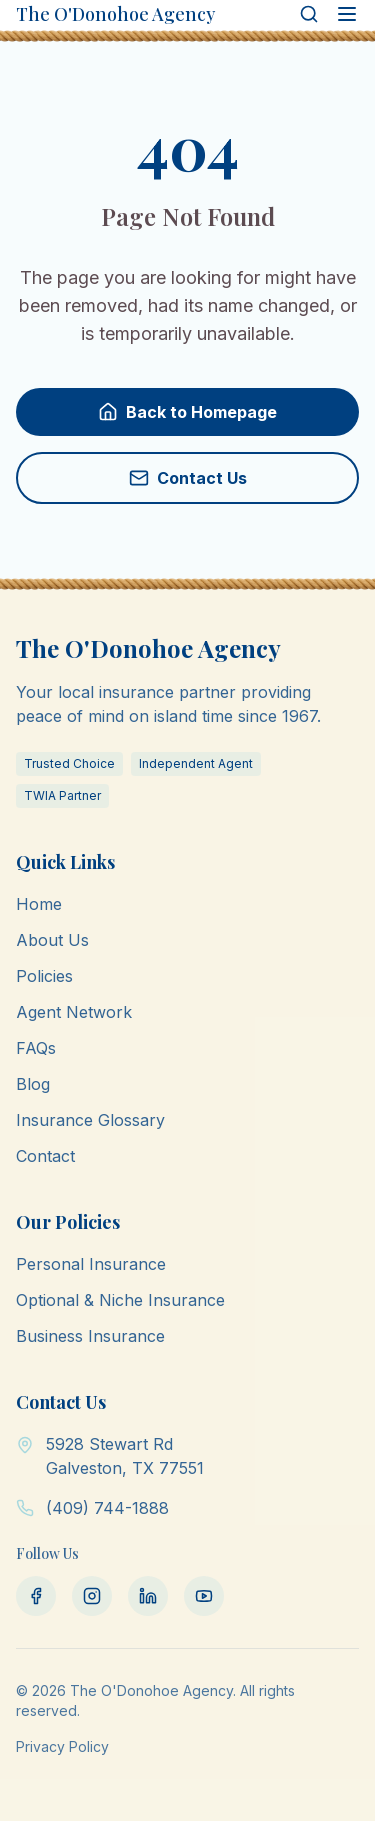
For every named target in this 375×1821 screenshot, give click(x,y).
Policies (44, 976)
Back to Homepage (187, 412)
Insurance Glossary (90, 1120)
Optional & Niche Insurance (120, 1300)
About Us (52, 940)
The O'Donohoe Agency (115, 14)
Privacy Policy (62, 1746)
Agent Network (74, 1012)
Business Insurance (90, 1336)
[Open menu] (347, 14)
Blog (33, 1084)
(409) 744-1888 (107, 1508)
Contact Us (188, 478)
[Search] (309, 14)
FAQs (36, 1048)
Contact (45, 1156)
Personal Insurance (91, 1264)
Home (39, 904)
